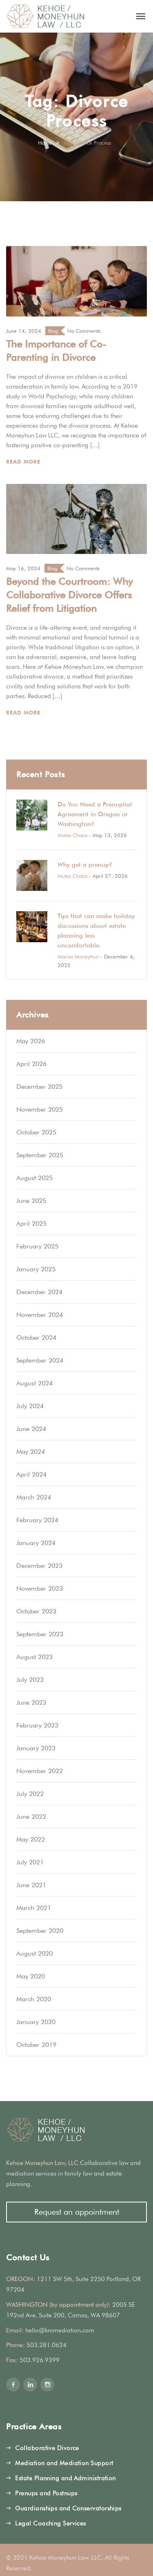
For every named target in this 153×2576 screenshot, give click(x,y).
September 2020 (39, 1930)
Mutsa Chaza (72, 835)
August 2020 (34, 1953)
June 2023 (31, 1702)
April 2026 (31, 1064)
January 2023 (35, 1748)
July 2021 (30, 1862)
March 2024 (33, 1497)
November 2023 (39, 1588)
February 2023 (37, 1725)
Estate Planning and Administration (65, 2478)
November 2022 (39, 1771)
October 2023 (36, 1611)
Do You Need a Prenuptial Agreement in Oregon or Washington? (95, 814)
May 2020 (30, 1976)
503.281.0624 (47, 2345)
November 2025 (39, 1109)
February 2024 (37, 1520)
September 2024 (39, 1360)
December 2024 (39, 1292)
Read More (24, 461)
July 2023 (30, 1680)
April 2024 (31, 1474)
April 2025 (31, 1223)
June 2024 (31, 1429)
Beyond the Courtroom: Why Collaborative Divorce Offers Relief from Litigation (69, 595)
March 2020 (33, 1999)
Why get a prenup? (85, 864)
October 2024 (36, 1337)
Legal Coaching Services (50, 2523)
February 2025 (37, 1246)
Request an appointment (76, 2212)
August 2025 (34, 1178)
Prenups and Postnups (46, 2493)
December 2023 (39, 1565)
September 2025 (39, 1155)
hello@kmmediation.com (59, 2330)
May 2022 (30, 1839)
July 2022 (30, 1794)
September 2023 (39, 1634)
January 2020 (35, 2022)
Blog (53, 330)
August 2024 (34, 1383)
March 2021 (33, 1908)
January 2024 (35, 1543)
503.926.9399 (40, 2360)
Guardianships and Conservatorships (68, 2508)
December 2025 (39, 1086)
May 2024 (30, 1451)
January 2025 (35, 1269)
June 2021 (31, 1885)
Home (45, 142)
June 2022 (31, 1816)
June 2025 (31, 1200)
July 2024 (30, 1406)
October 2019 (36, 2044)
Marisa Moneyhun (78, 956)
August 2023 (34, 1657)
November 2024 (39, 1315)
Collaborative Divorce (47, 2448)
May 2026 (30, 1041)
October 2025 (36, 1132)
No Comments (83, 330)
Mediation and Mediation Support (64, 2463)
